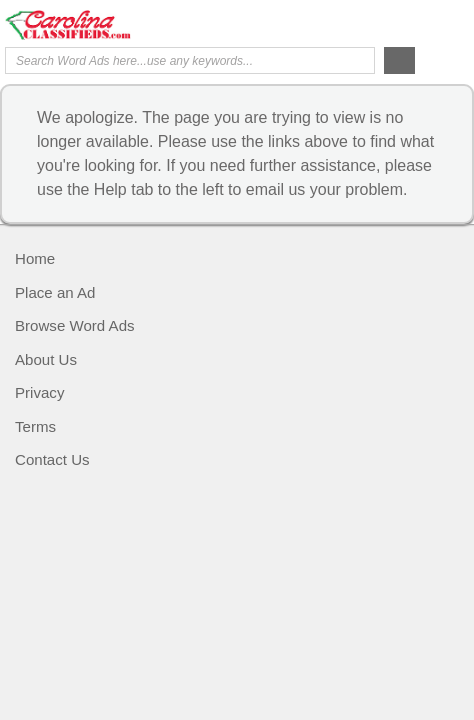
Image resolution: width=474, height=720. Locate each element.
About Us (46, 359)
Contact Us (52, 459)
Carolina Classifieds (85, 25)
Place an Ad (55, 292)
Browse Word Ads (75, 325)
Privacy (39, 392)
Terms (35, 426)
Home (35, 258)
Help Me (361, 23)
